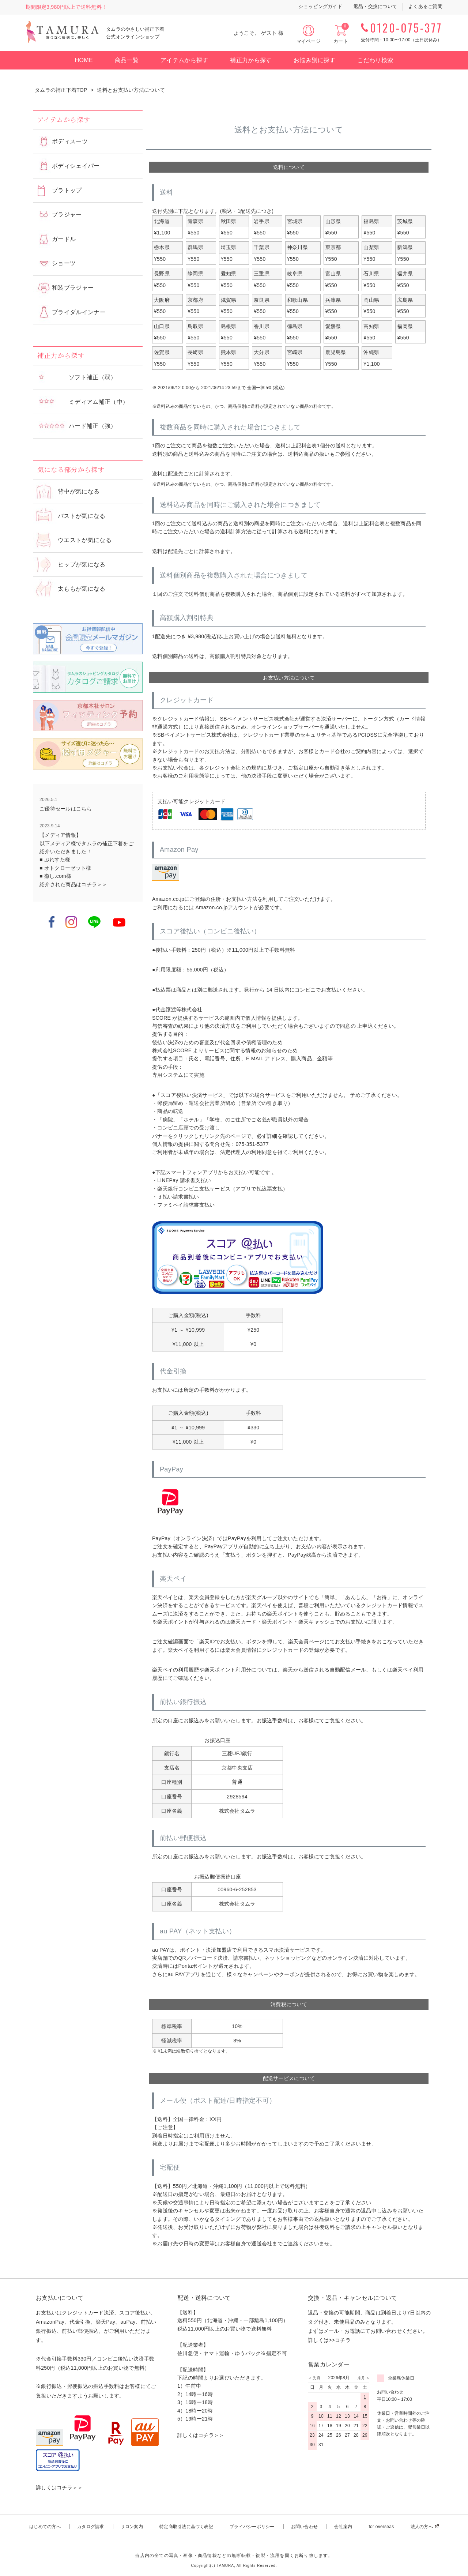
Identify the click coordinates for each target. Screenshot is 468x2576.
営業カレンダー (329, 2364)
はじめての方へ (45, 2526)
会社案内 (343, 2526)
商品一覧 (127, 60)
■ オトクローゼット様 (65, 868)
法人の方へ (422, 2526)
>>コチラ (340, 2340)
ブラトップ (67, 190)
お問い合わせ (304, 2526)
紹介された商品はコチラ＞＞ (73, 884)
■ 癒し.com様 (55, 876)
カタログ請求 (90, 2526)
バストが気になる (82, 516)
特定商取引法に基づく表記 (186, 2526)
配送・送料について (204, 2298)
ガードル (64, 239)
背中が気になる (78, 491)
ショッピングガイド (320, 6)
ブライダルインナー (79, 312)
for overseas (381, 2526)
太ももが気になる (82, 589)
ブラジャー (67, 214)
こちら (84, 809)
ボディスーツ (70, 141)
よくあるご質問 (425, 6)
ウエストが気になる (85, 540)
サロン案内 (132, 2526)
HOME (84, 60)
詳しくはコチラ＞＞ (59, 2487)
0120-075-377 (406, 27)
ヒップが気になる (82, 564)
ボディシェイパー (76, 166)
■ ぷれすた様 (54, 859)
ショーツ (64, 263)
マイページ (309, 41)
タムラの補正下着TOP (61, 90)
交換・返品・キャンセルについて (352, 2298)
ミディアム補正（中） (98, 402)
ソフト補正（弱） (93, 377)
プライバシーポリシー (252, 2526)
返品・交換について (375, 6)
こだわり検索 (375, 60)
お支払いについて (59, 2298)
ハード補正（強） (93, 426)
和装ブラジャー (73, 288)
